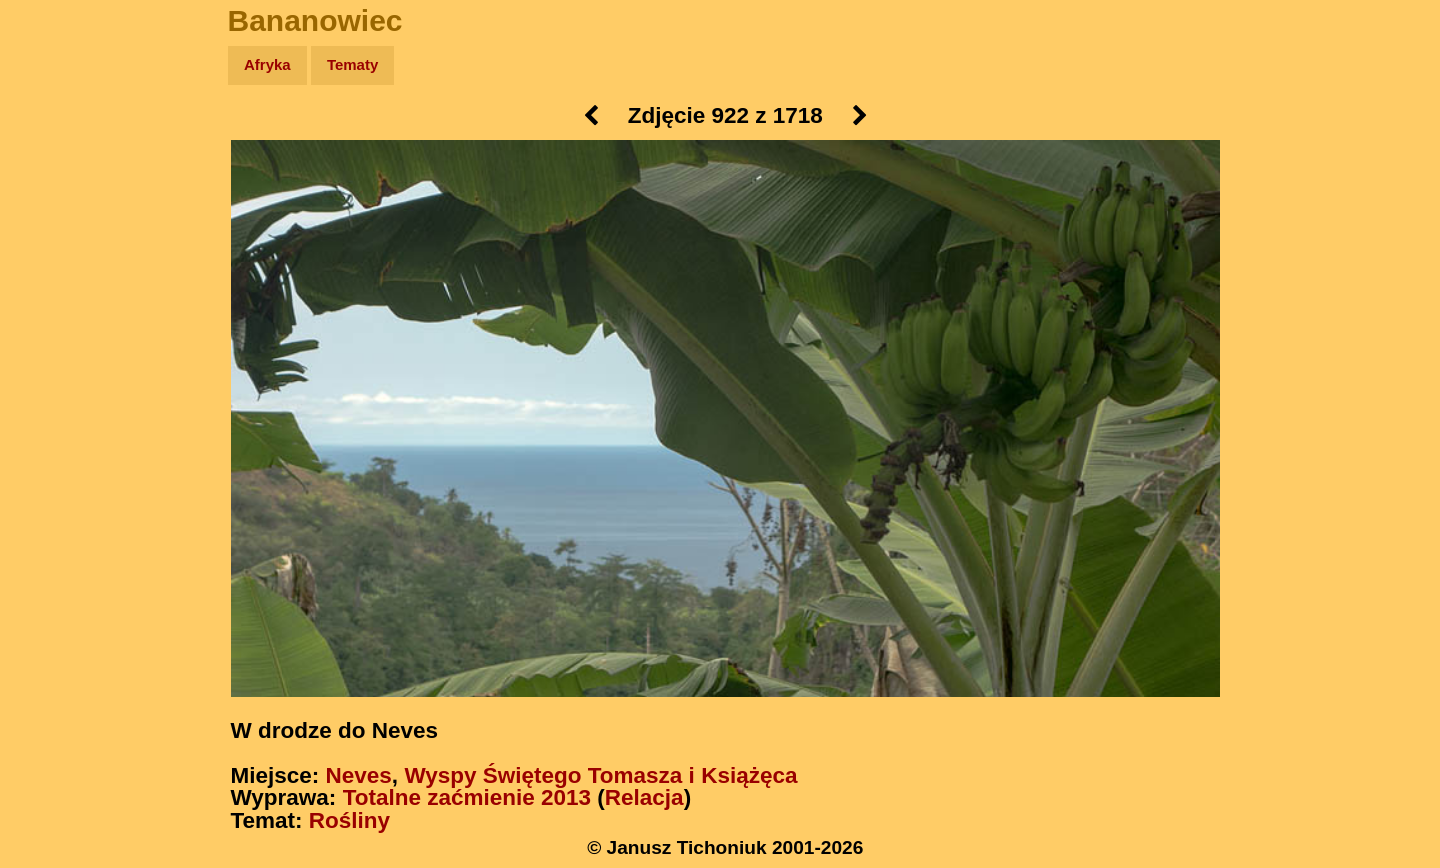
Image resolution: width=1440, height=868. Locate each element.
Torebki (60, 412)
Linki (51, 373)
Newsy (57, 219)
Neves (359, 775)
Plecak (57, 335)
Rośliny (349, 820)
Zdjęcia (59, 181)
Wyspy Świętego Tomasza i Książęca (600, 775)
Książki (59, 258)
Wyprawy (66, 142)
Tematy (352, 64)
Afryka (267, 64)
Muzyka (60, 296)
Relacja (644, 797)
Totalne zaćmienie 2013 (467, 797)
